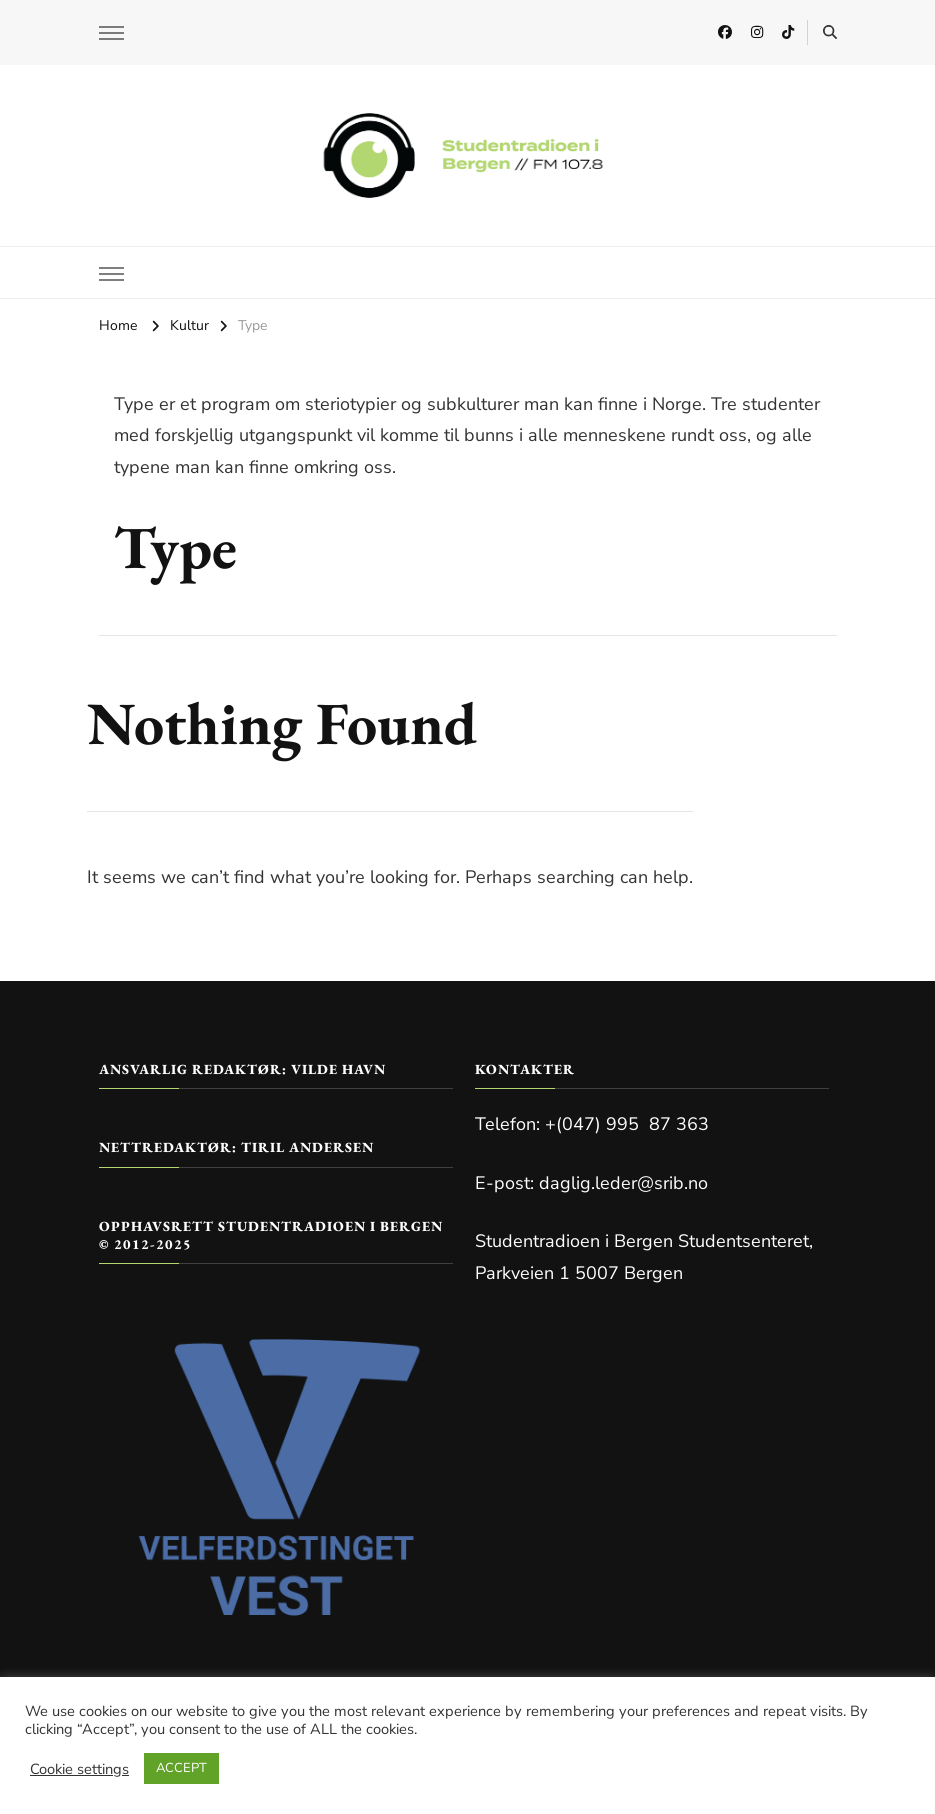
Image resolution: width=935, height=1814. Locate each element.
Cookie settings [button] (79, 1769)
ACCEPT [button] (181, 1768)
